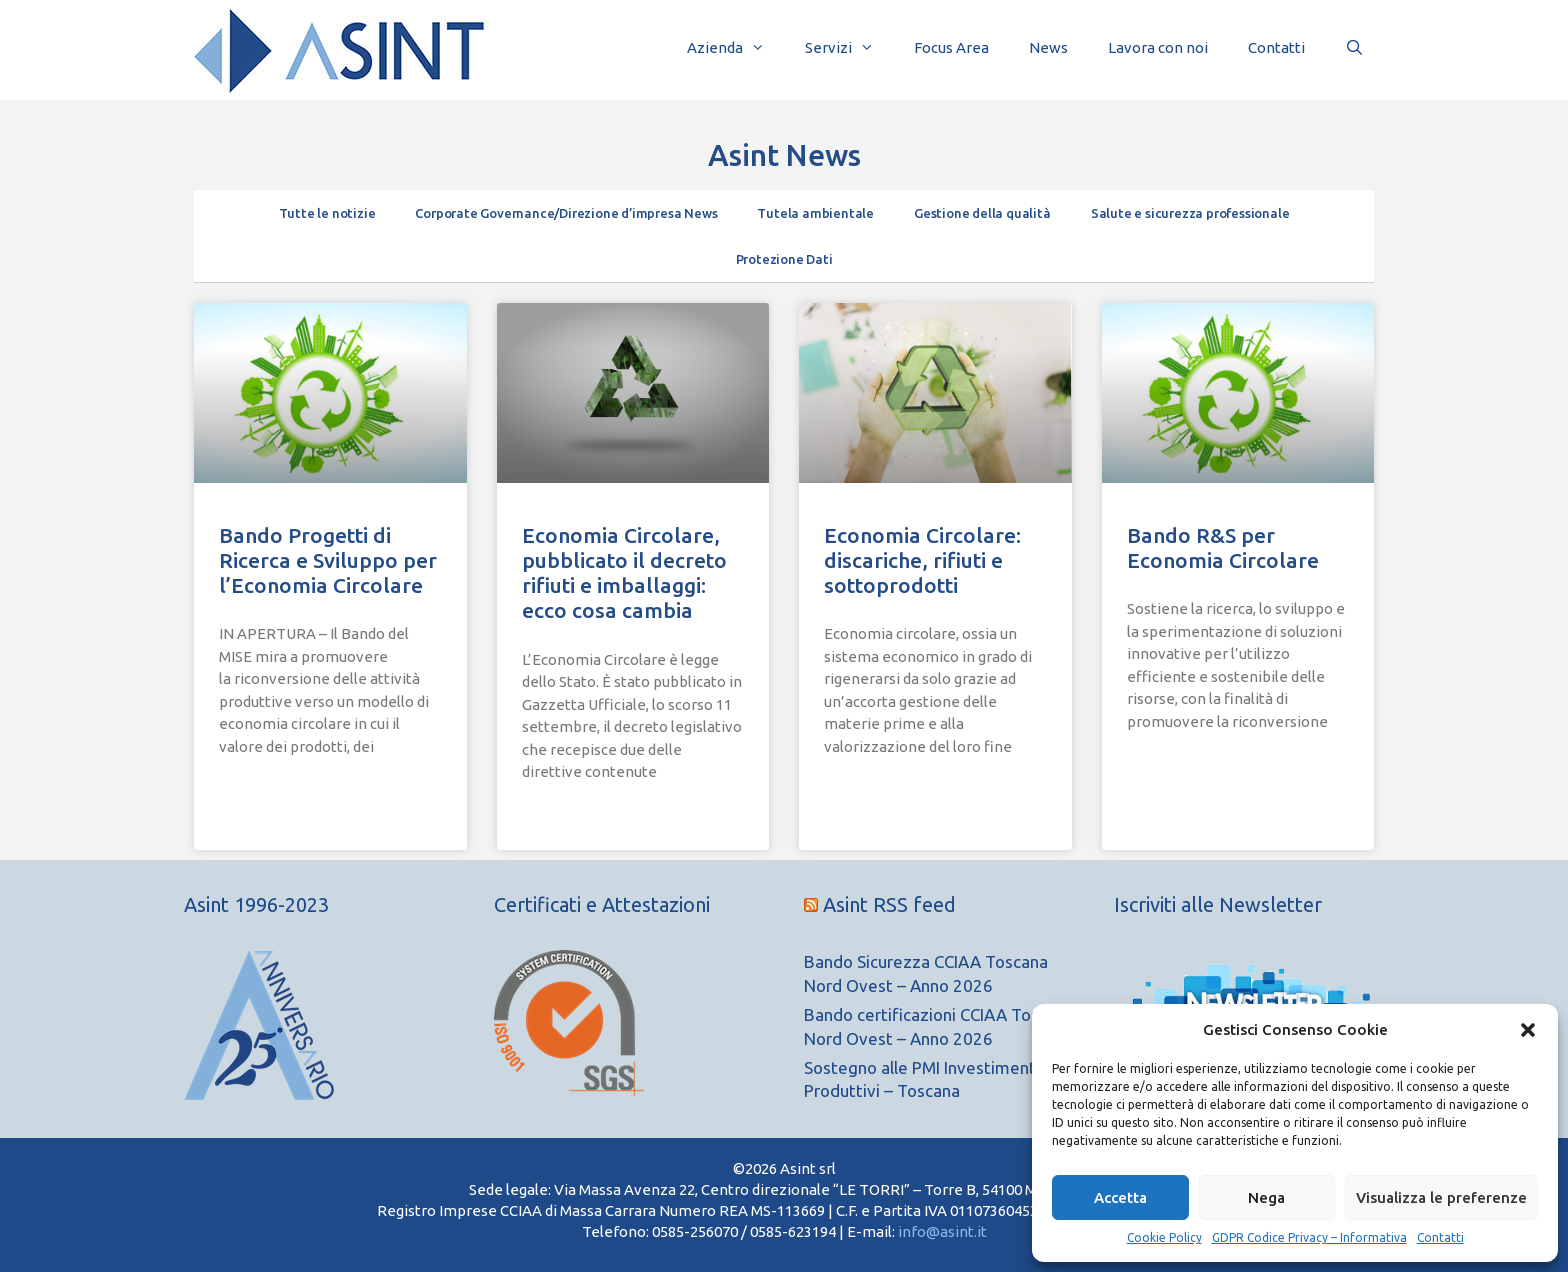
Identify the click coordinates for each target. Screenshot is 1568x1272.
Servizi (849, 47)
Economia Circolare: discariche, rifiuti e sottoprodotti (922, 560)
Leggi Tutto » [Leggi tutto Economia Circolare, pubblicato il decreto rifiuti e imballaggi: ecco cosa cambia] (567, 821)
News (1048, 47)
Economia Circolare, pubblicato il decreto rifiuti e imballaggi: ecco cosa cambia (624, 573)
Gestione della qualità (982, 213)
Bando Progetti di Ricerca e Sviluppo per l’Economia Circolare (328, 560)
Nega (1266, 1197)
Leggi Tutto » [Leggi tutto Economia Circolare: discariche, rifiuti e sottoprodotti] (869, 795)
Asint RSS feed (889, 904)
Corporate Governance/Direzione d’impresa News (566, 213)
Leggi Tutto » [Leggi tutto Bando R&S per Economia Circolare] (1172, 770)
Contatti (1440, 1237)
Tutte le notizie (327, 213)
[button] (1528, 1030)
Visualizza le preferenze (1441, 1197)
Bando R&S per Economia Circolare (1223, 547)
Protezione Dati (784, 259)
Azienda (736, 47)
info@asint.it (942, 1231)
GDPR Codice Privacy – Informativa (1309, 1237)
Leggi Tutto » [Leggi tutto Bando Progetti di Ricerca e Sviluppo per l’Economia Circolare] (264, 795)
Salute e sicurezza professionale (1190, 213)
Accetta (1120, 1197)
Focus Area (951, 47)
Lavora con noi (1158, 47)
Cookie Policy (1164, 1237)
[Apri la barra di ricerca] (1354, 47)
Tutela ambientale (815, 213)
